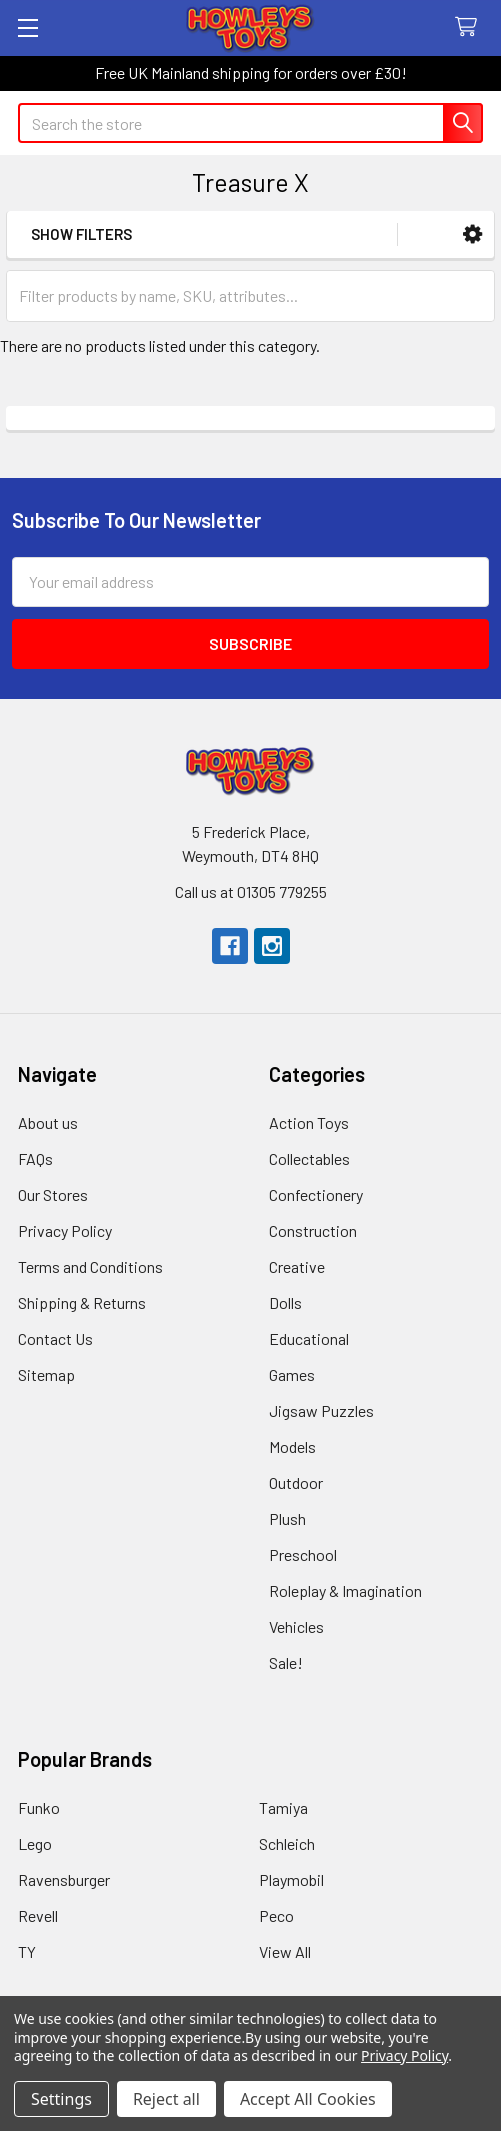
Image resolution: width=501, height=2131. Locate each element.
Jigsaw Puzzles (321, 1410)
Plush (287, 1518)
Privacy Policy (65, 1230)
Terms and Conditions (90, 1266)
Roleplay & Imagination (345, 1590)
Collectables (309, 1158)
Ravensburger (64, 1879)
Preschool (303, 1554)
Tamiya (283, 1807)
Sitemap (46, 1374)
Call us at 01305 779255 (251, 891)
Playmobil (291, 1879)
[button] (472, 234)
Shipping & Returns (82, 1302)
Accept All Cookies (308, 2099)
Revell (38, 1915)
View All (285, 1951)
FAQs (35, 1158)
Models (292, 1446)
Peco (276, 1915)
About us (48, 1122)
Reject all (166, 2099)
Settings (61, 2099)
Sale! (286, 1662)
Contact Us (55, 1338)
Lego (35, 1843)
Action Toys (309, 1122)
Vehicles (296, 1626)
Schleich (287, 1843)
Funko (39, 1807)
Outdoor (296, 1482)
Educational (309, 1338)
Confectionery (316, 1194)
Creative (297, 1266)
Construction (313, 1230)
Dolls (285, 1302)
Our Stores (53, 1194)
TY (27, 1951)
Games (292, 1374)
